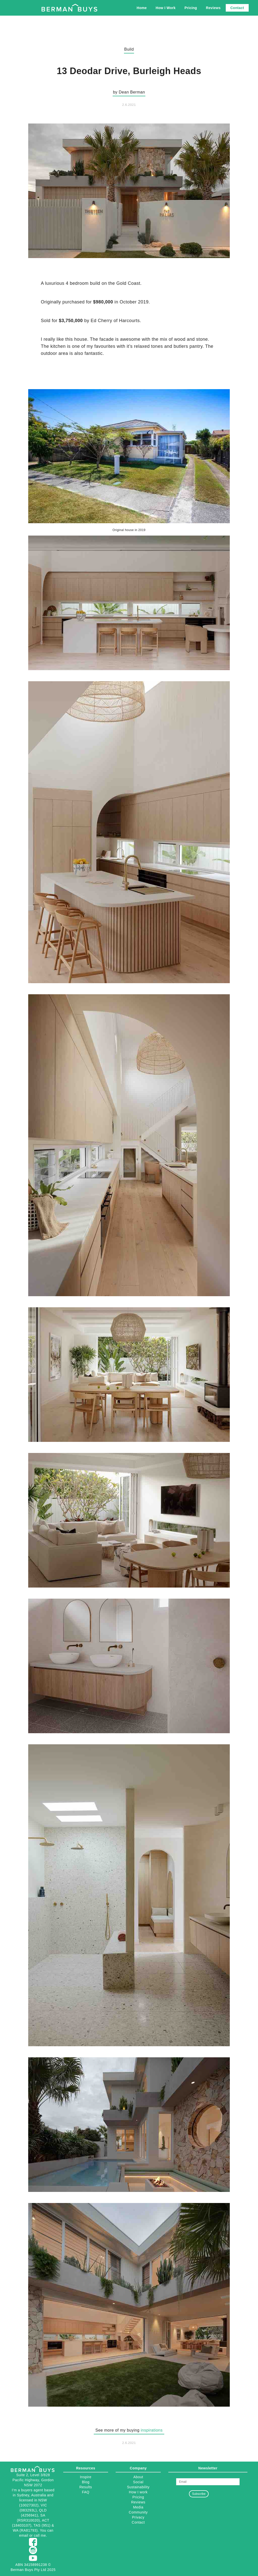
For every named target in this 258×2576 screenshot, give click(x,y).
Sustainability (138, 2487)
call (37, 2535)
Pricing (190, 8)
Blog (85, 2482)
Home (142, 8)
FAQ (85, 2492)
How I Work (166, 8)
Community (138, 2512)
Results (85, 2487)
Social (138, 2482)
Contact (237, 8)
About (138, 2477)
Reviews (213, 8)
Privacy (138, 2517)
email (23, 2535)
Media (138, 2507)
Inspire (85, 2477)
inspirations (152, 2430)
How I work (138, 2492)
